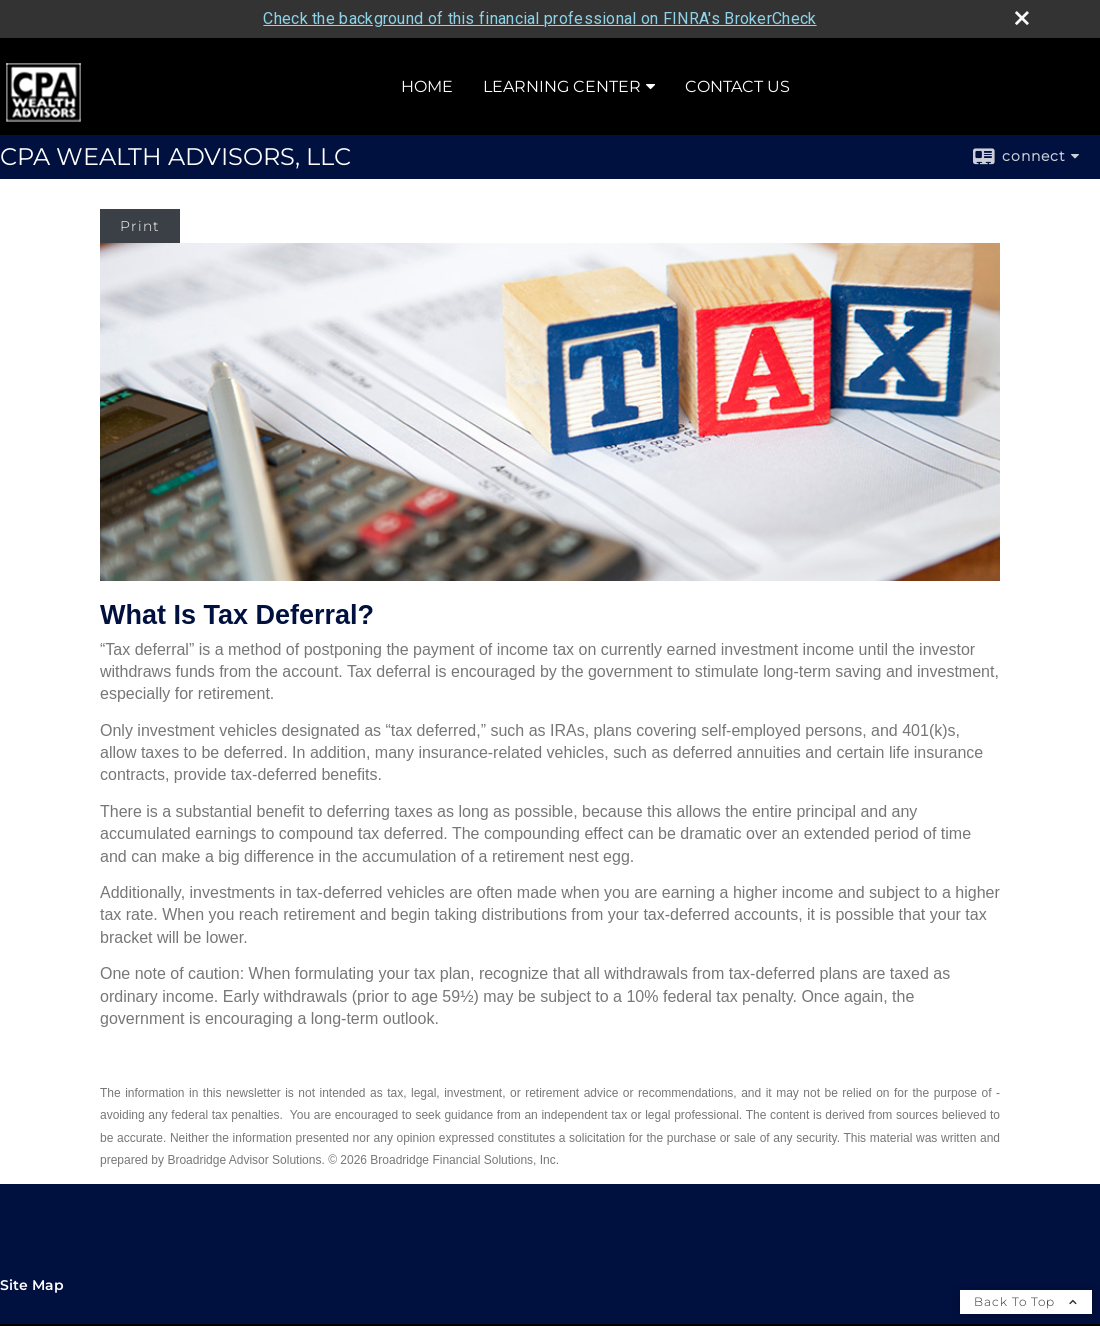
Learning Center (562, 83)
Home (427, 83)
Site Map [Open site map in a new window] (32, 1282)
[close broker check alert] (1022, 15)
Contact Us (737, 83)
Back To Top (1026, 1298)
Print (140, 223)
